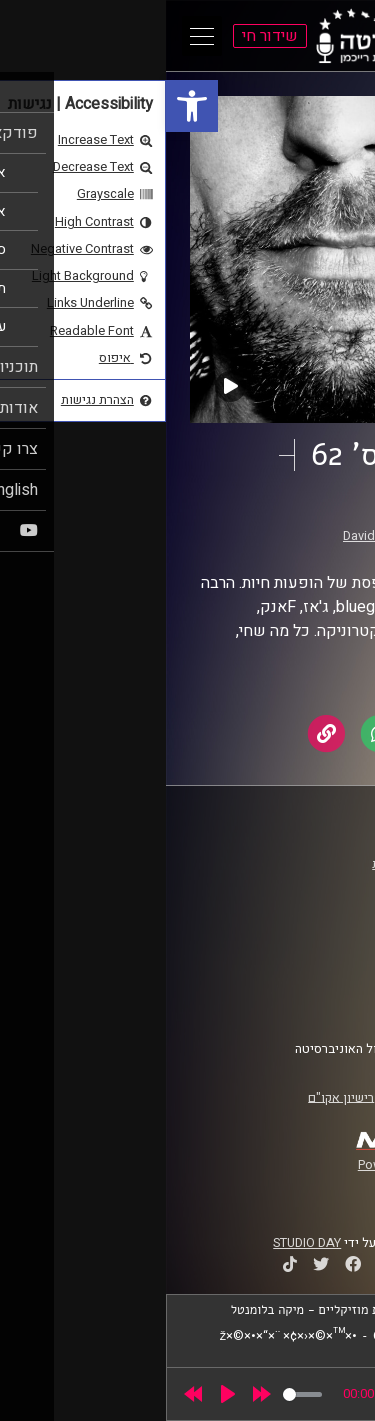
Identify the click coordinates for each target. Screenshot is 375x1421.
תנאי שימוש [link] (309, 963)
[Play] (62, 1394)
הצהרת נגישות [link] (303, 982)
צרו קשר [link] (319, 1001)
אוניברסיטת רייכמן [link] (291, 883)
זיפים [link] (283, 517)
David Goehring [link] (221, 536)
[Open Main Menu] (36, 36)
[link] (26, 106)
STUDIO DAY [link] (141, 1243)
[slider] (136, 1394)
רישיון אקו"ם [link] (175, 1097)
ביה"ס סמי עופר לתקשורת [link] (273, 864)
